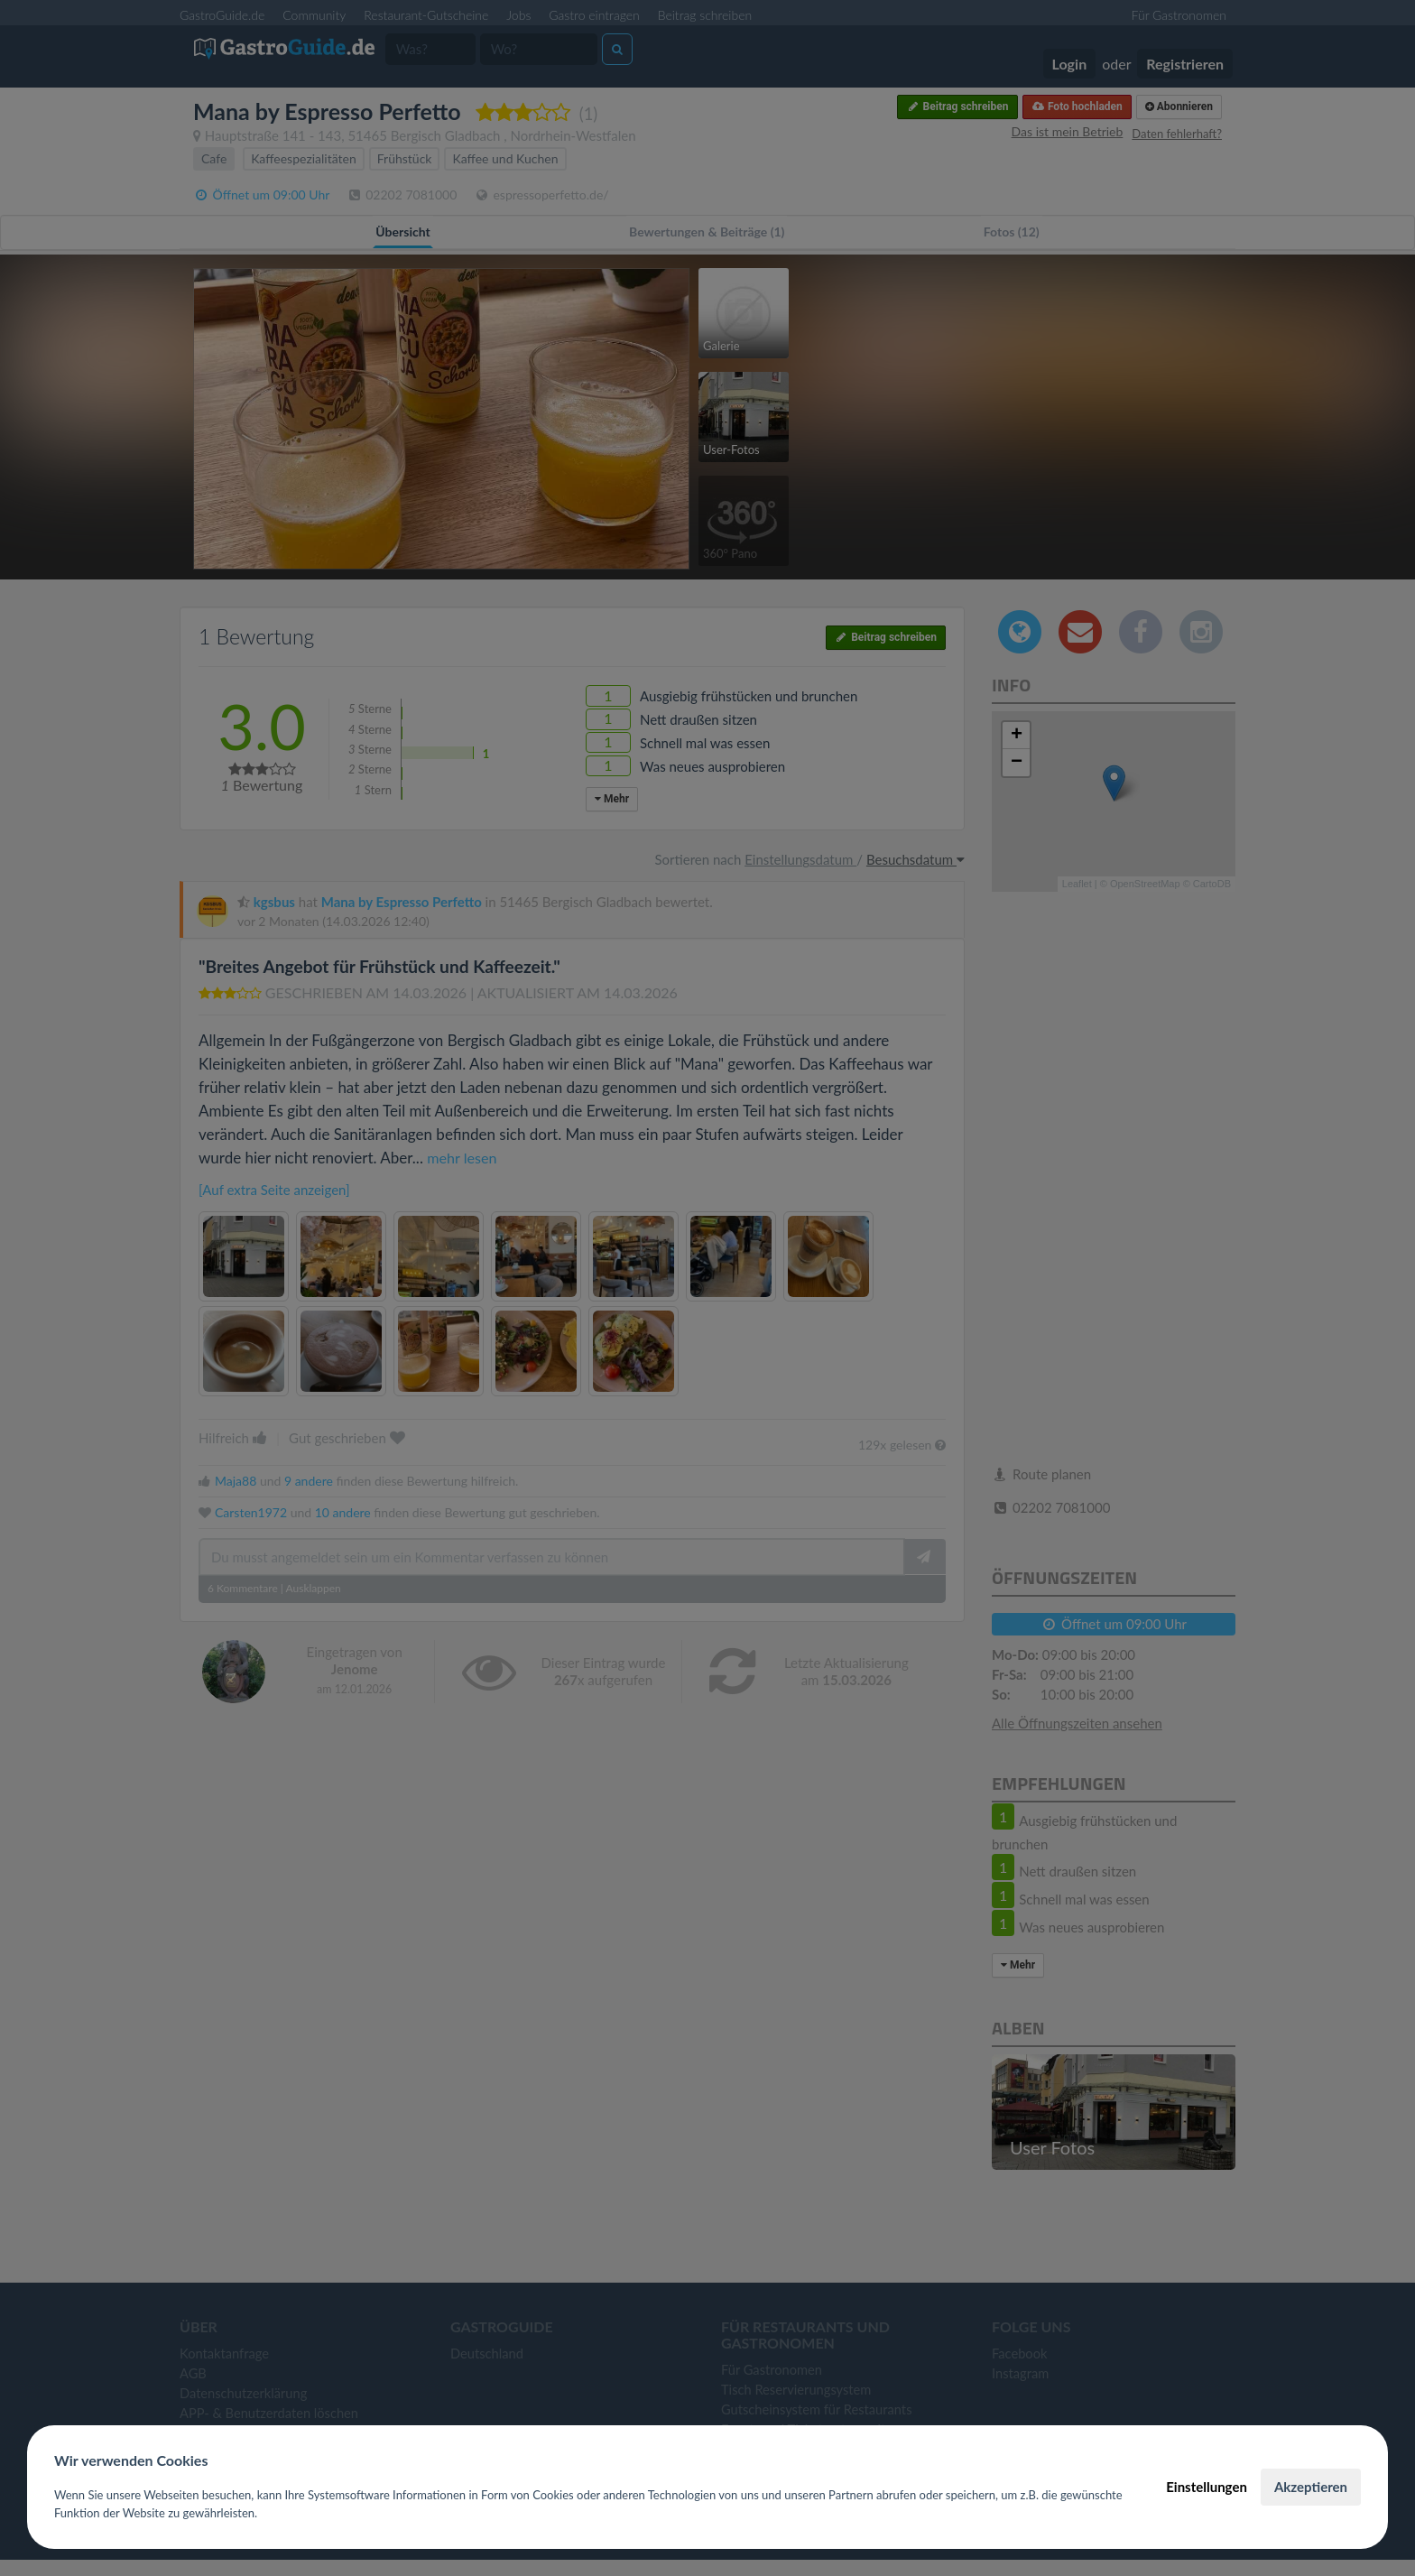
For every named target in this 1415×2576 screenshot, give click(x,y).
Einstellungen (1206, 2487)
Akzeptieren (1310, 2487)
